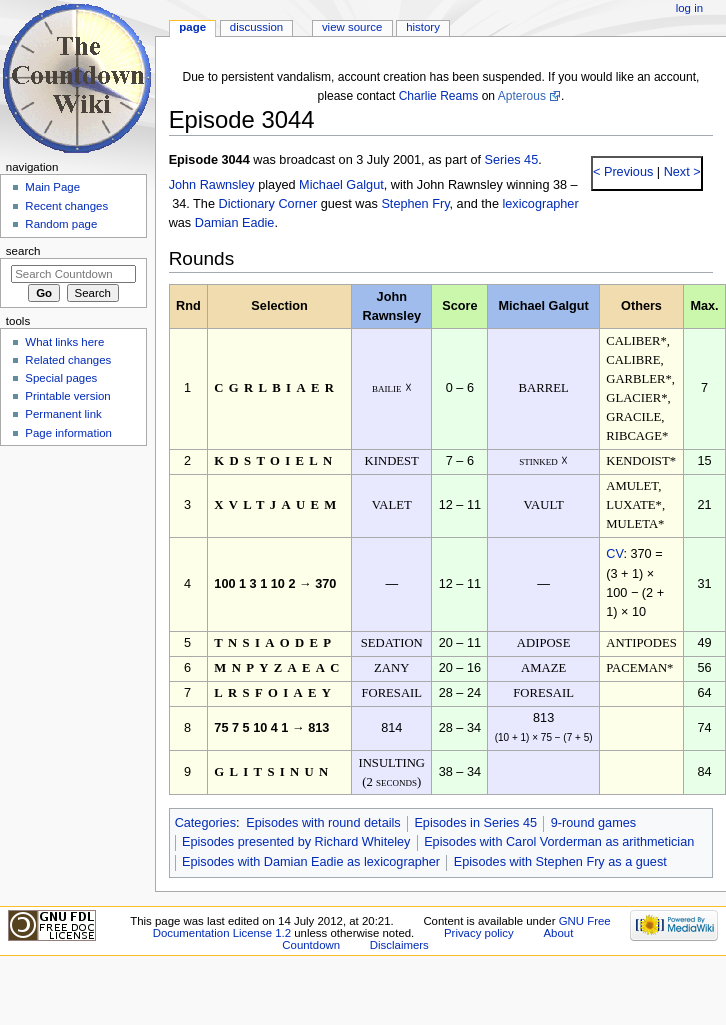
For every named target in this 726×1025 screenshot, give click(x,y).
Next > (680, 172)
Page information (68, 433)
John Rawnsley (212, 185)
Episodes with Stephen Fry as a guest (560, 862)
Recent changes (66, 206)
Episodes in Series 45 (475, 823)
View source (352, 27)
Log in (689, 8)
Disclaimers (399, 945)
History (423, 27)
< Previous (623, 172)
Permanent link (63, 414)
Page (192, 27)
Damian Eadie (235, 223)
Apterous (522, 96)
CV (614, 554)
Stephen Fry (415, 204)
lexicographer (540, 204)
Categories (205, 823)
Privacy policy (479, 933)
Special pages (61, 378)
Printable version (67, 396)
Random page (61, 224)
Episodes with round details (323, 823)
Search (23, 251)
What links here (64, 342)
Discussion (256, 27)
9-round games (593, 823)
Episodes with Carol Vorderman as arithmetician (559, 842)
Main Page (52, 187)
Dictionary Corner (267, 204)
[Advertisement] (73, 603)
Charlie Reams (439, 96)
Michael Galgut (341, 185)
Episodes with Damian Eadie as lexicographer (311, 862)
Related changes (68, 360)
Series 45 (512, 160)
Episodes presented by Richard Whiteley (296, 842)
